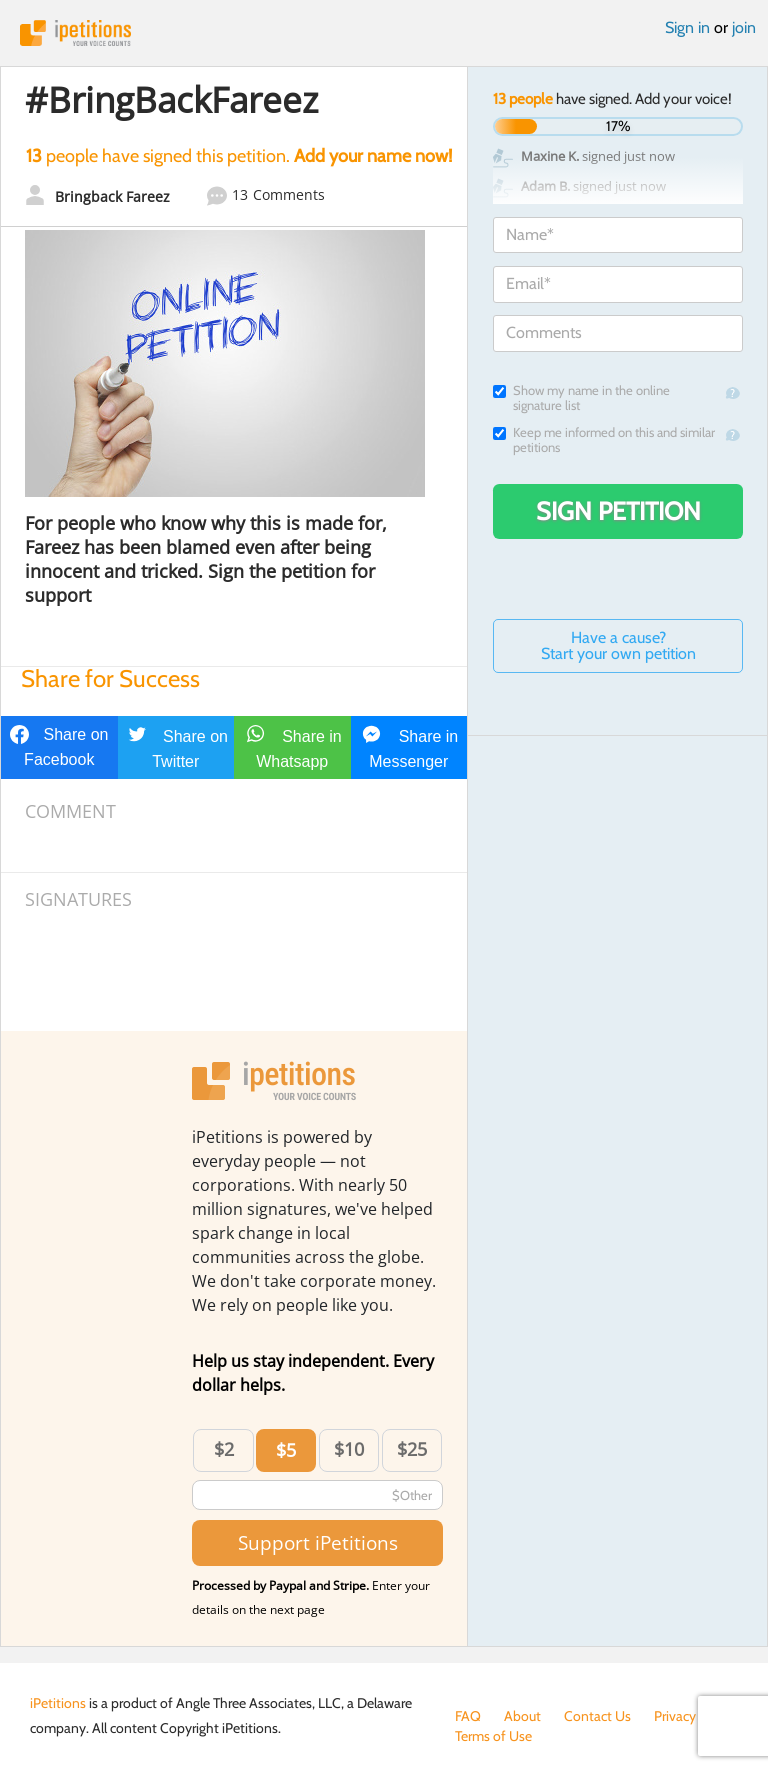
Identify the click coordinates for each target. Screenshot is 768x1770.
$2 (224, 1449)
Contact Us (597, 1716)
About (522, 1716)
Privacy (675, 1716)
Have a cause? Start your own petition (618, 645)
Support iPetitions (318, 1542)
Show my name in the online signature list (581, 398)
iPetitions (384, 33)
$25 (412, 1449)
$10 (349, 1449)
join (744, 27)
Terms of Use (493, 1736)
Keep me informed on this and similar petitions (604, 440)
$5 (286, 1450)
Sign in (687, 27)
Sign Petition (618, 511)
